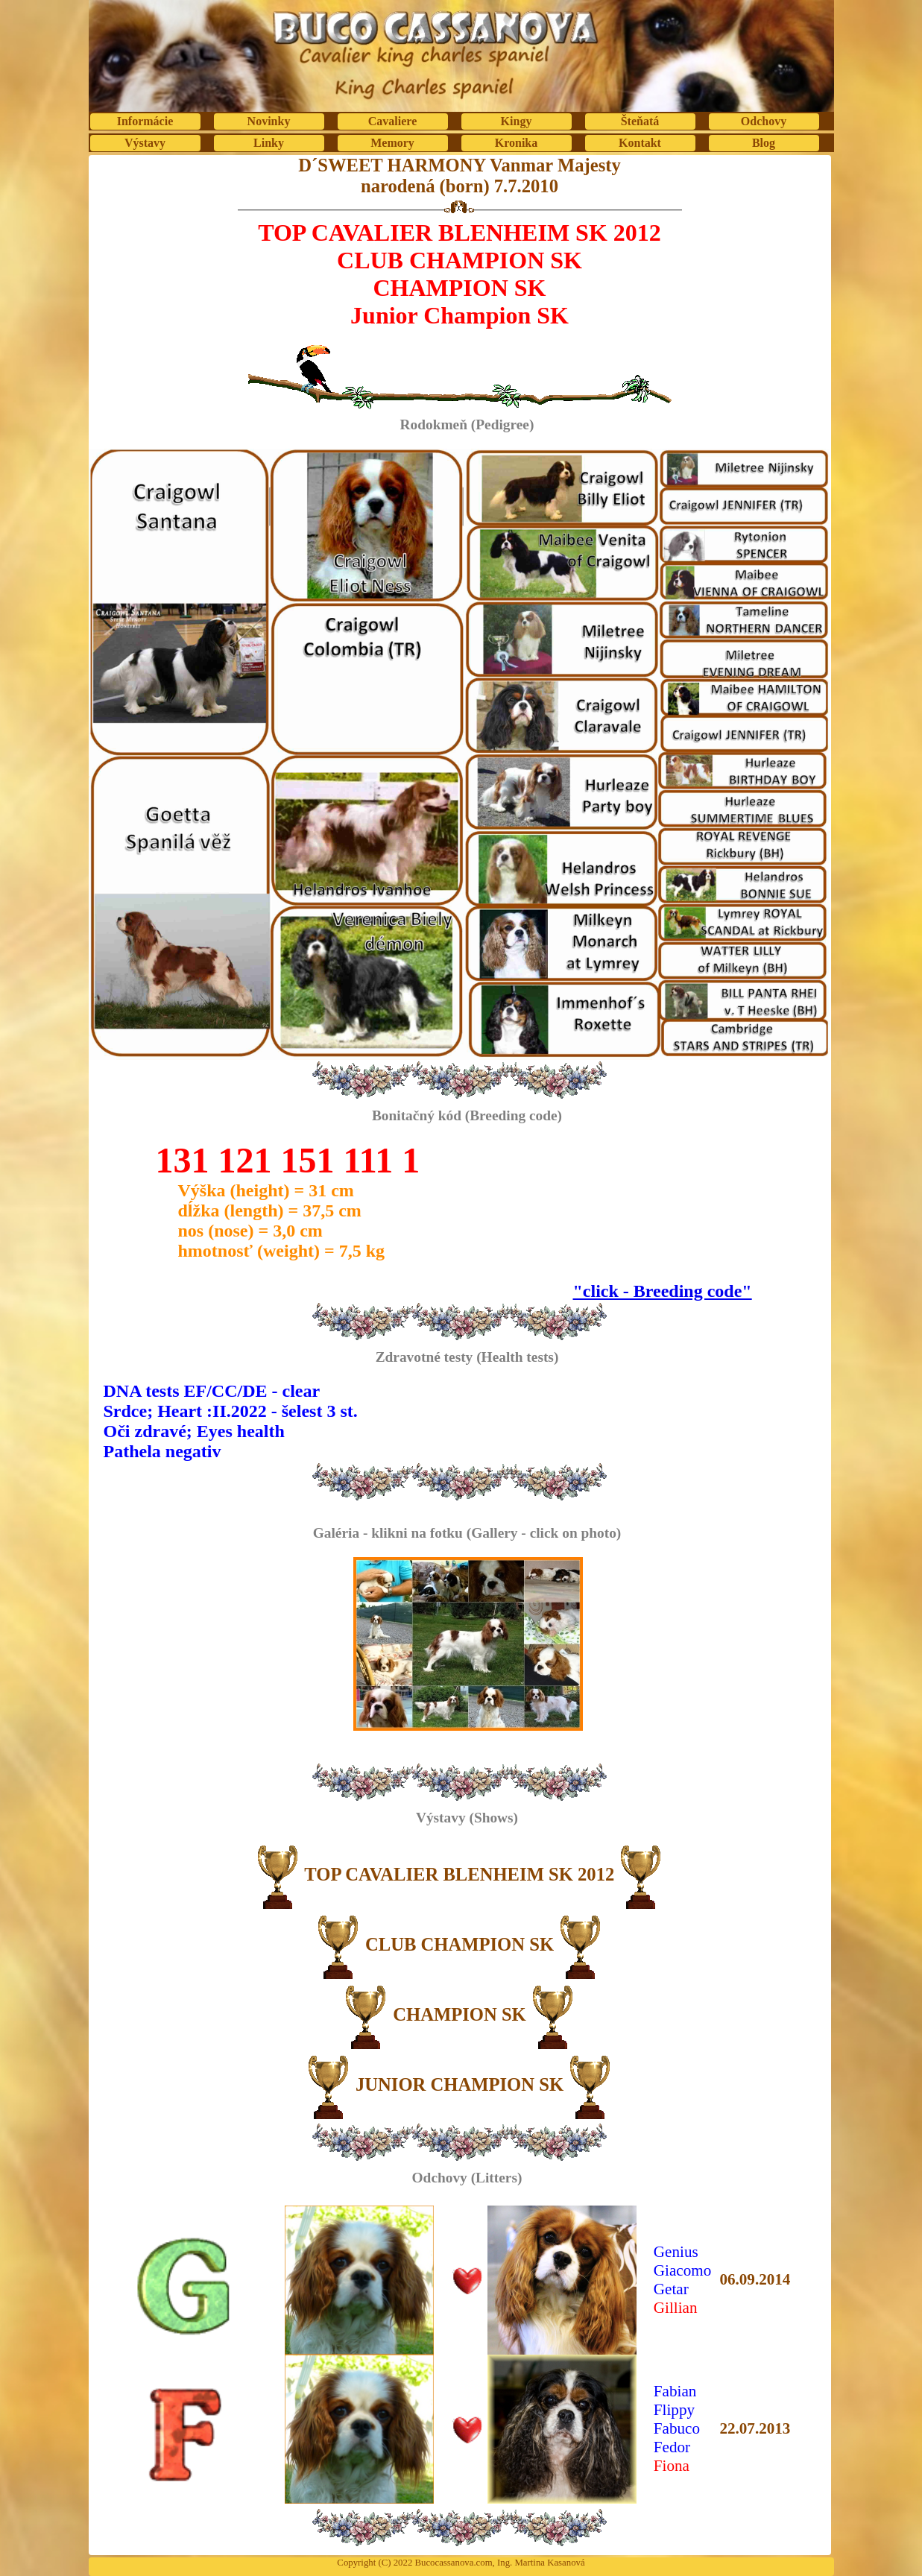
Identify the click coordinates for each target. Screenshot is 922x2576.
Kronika (516, 142)
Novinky (269, 121)
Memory (392, 142)
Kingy (516, 121)
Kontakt (640, 142)
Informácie (145, 121)
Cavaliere (392, 121)
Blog (763, 142)
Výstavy (144, 142)
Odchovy (763, 121)
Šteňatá (640, 121)
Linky (268, 142)
